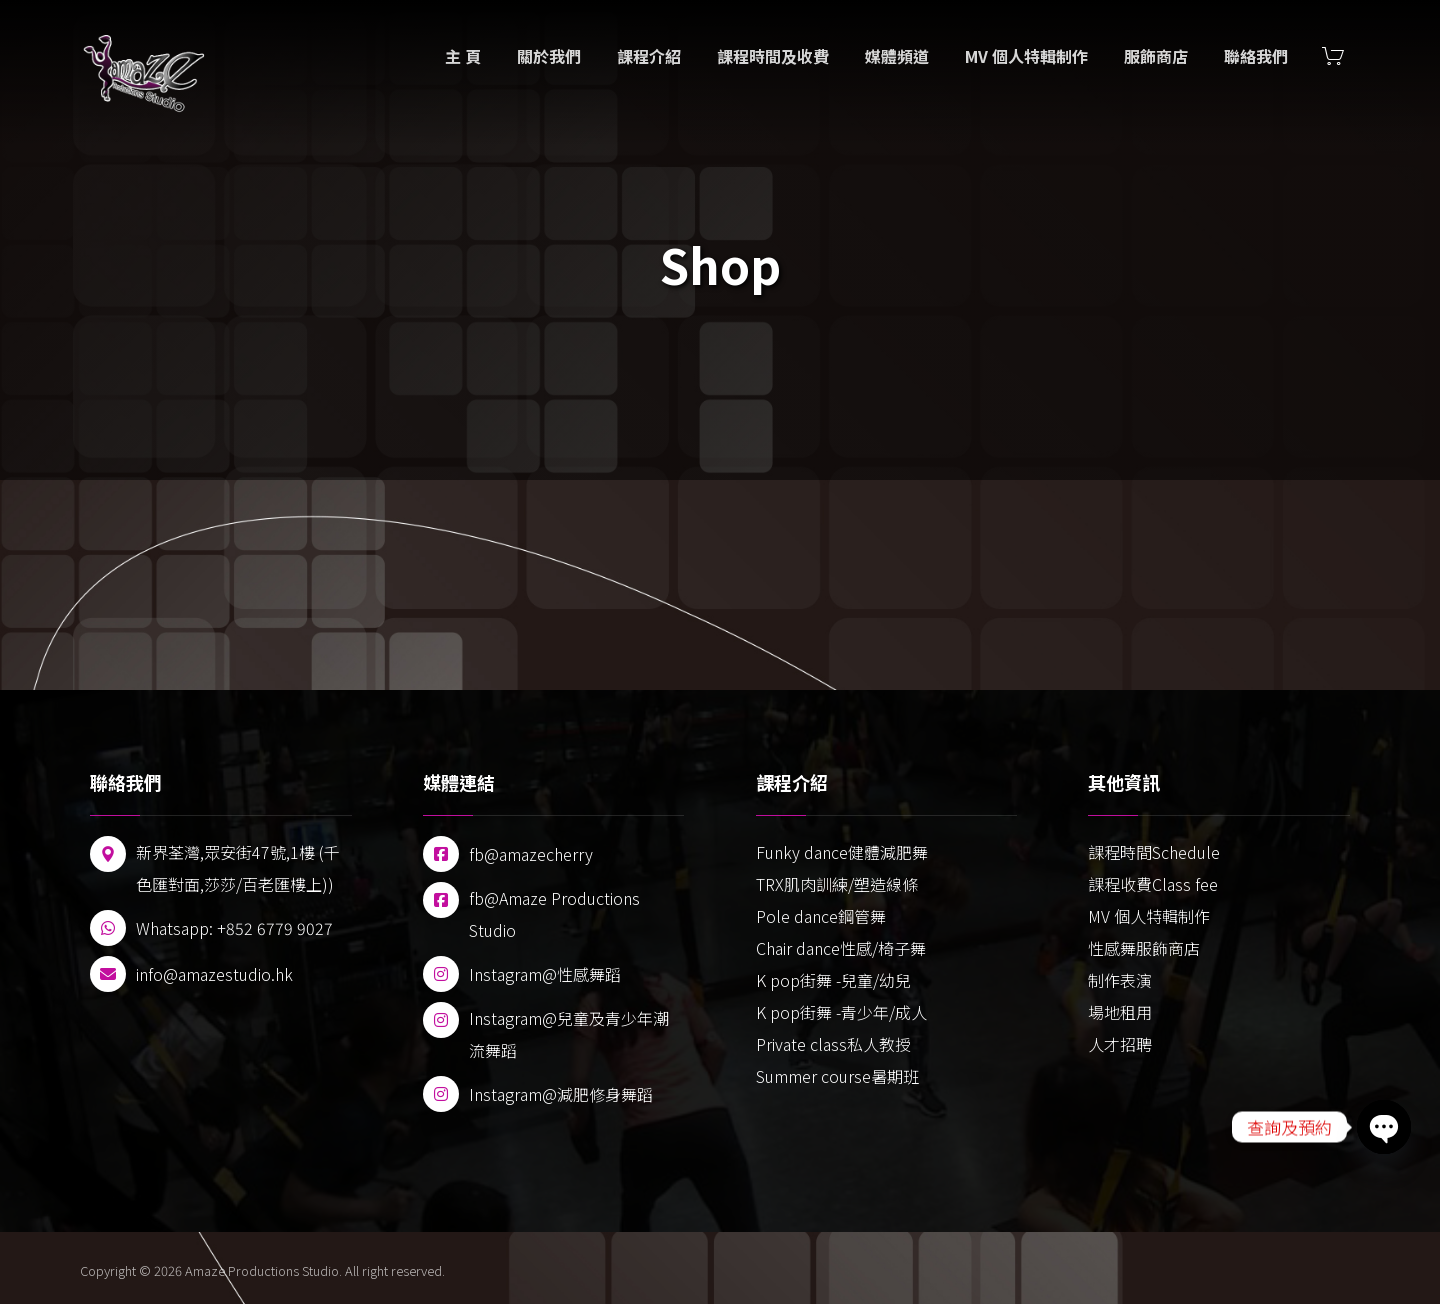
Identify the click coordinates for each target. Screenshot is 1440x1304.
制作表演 (1120, 980)
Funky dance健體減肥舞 (842, 852)
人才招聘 (1120, 1044)
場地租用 (1120, 1012)
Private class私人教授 (833, 1044)
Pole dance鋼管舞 (821, 916)
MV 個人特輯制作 (1149, 916)
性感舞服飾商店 (1144, 948)
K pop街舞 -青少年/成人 (841, 1012)
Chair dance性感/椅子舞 (841, 948)
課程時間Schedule (1154, 852)
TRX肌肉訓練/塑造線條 (837, 884)
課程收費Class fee (1153, 884)
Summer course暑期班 (837, 1076)
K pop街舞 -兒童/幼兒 (833, 980)
